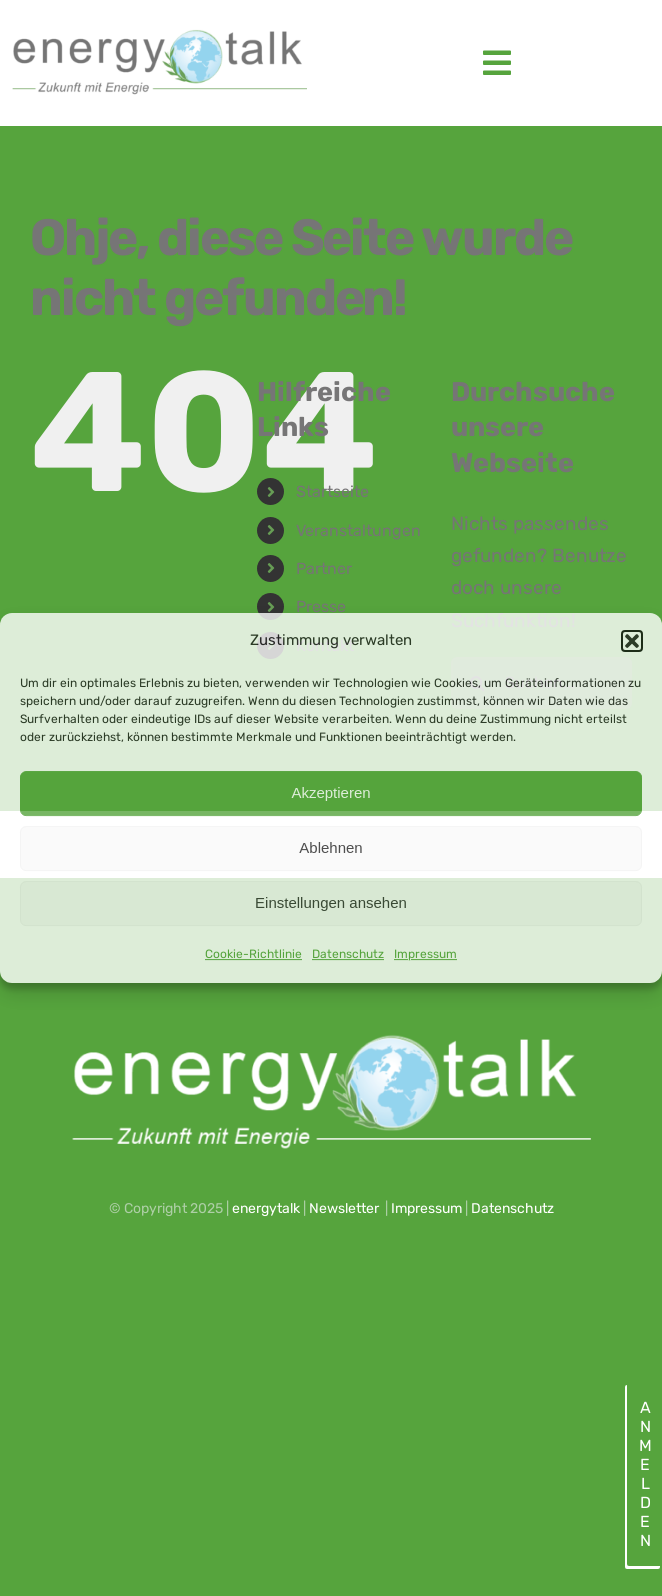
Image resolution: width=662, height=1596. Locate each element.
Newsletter (344, 1208)
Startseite (332, 491)
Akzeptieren (330, 792)
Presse (321, 606)
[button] (632, 641)
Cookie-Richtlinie (253, 954)
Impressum (425, 954)
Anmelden (644, 1474)
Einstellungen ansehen (331, 902)
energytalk (266, 1208)
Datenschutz (348, 954)
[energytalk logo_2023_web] (157, 29)
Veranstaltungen (358, 530)
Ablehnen (330, 847)
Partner (324, 568)
